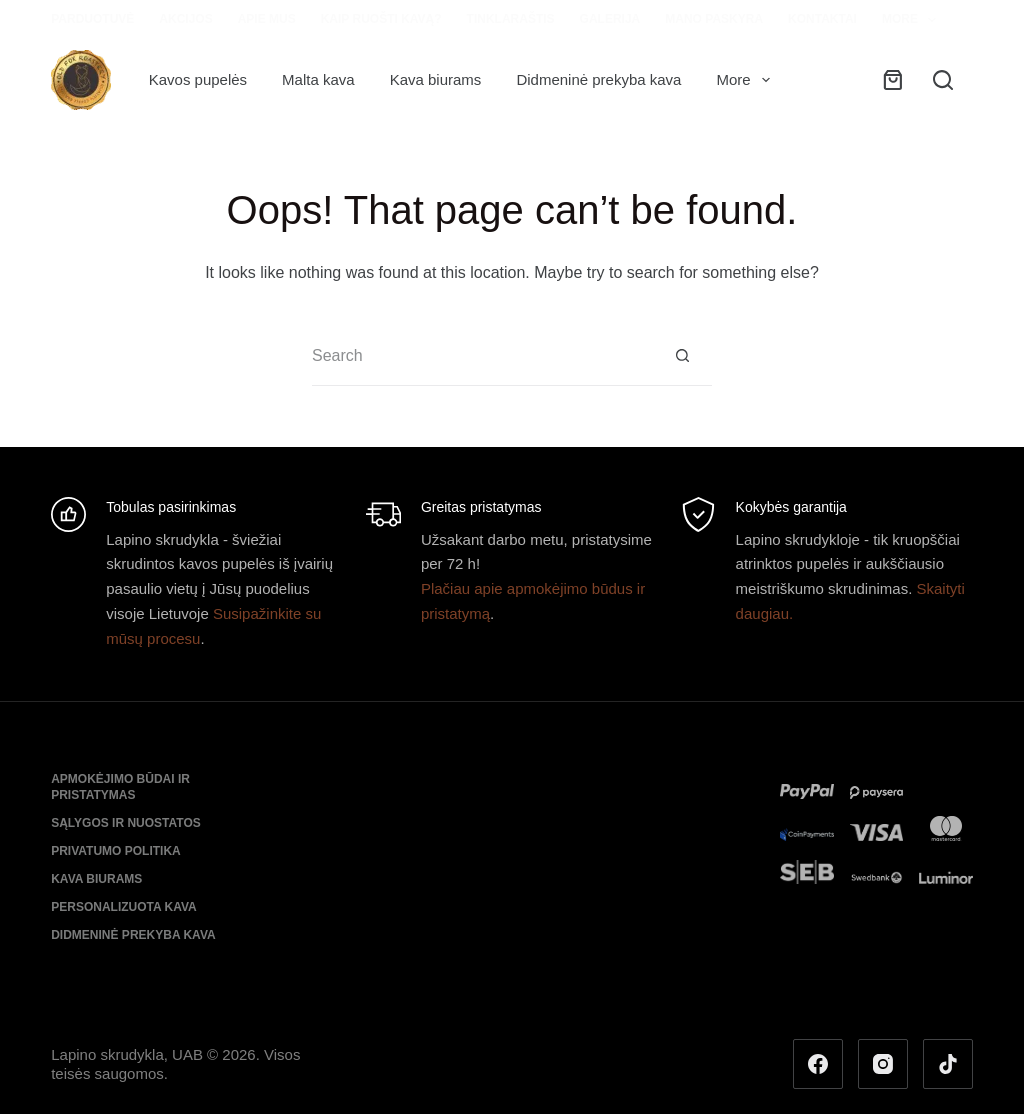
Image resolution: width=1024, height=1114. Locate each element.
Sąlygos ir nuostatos (126, 823)
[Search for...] (482, 356)
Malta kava (318, 79)
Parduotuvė (92, 19)
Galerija (610, 19)
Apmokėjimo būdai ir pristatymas (120, 787)
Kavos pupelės (198, 79)
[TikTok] (948, 1064)
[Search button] (682, 356)
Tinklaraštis (511, 19)
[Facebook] (818, 1064)
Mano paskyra (714, 19)
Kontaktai (822, 19)
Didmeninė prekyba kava (598, 79)
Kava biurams (436, 79)
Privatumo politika (116, 851)
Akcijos (185, 19)
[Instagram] (883, 1064)
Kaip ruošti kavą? (381, 19)
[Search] (943, 80)
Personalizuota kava (124, 907)
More (913, 20)
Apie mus (267, 19)
